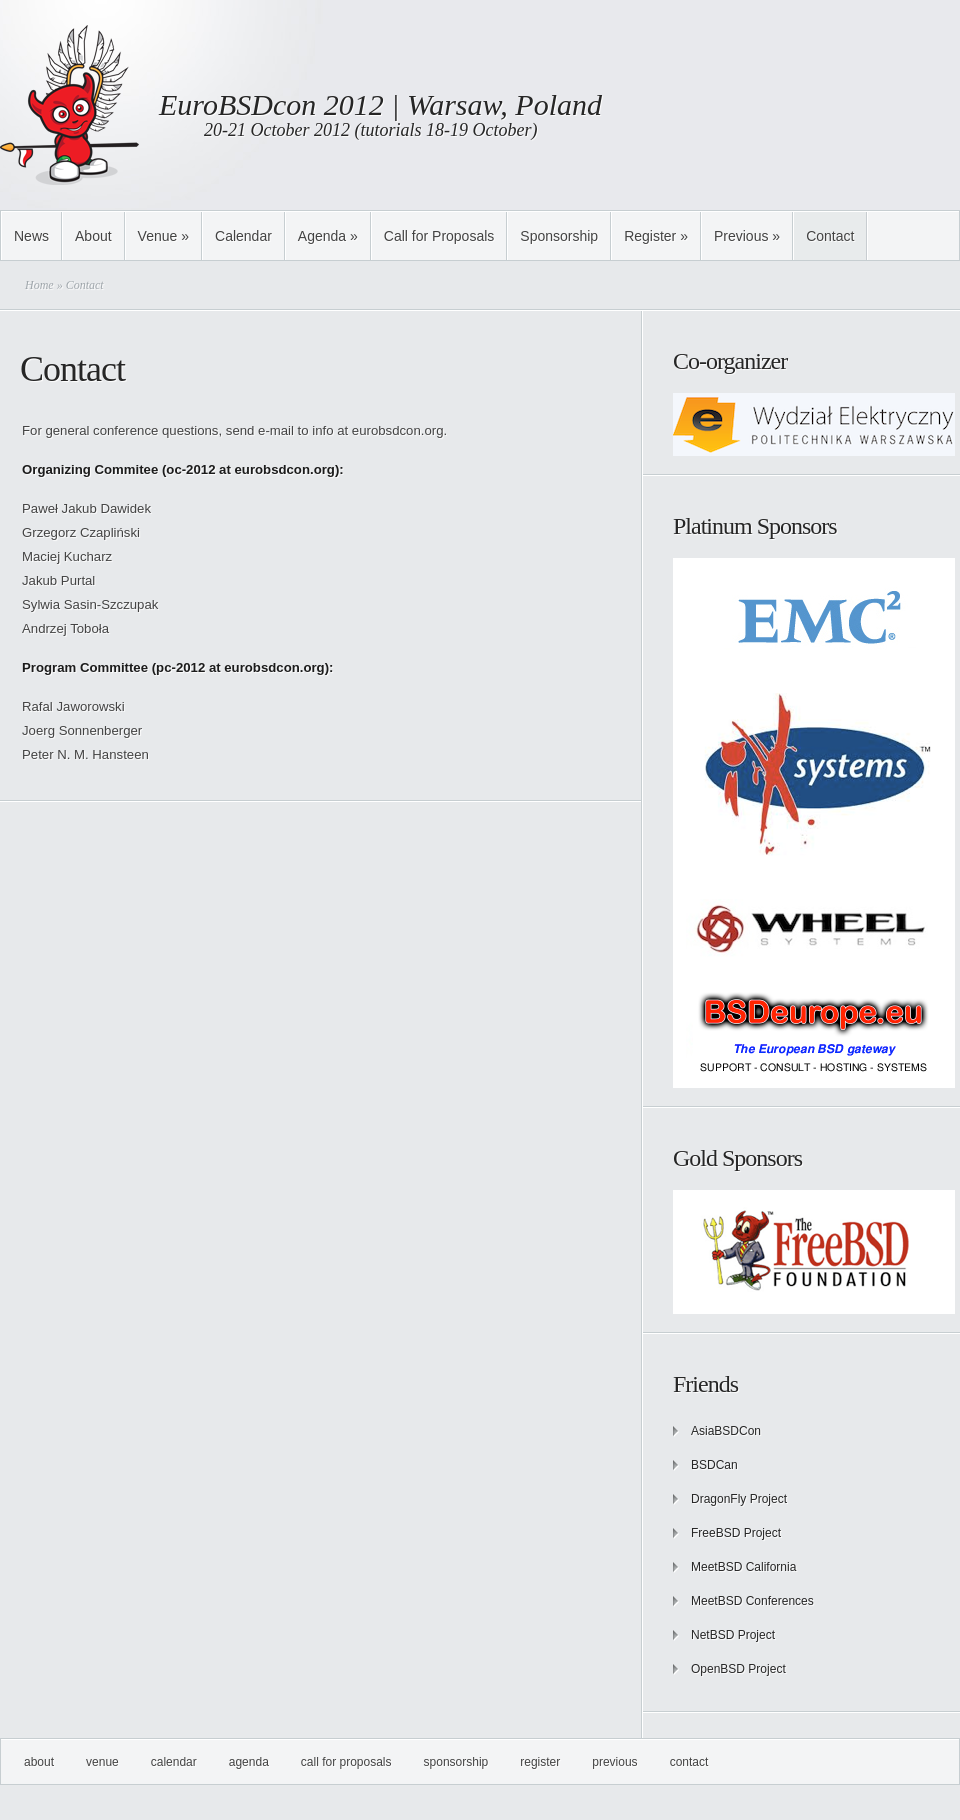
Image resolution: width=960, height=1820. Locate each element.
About (93, 236)
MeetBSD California (743, 1567)
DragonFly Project (739, 1499)
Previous (747, 236)
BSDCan (714, 1465)
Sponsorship (559, 236)
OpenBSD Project (738, 1669)
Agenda (328, 236)
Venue (163, 236)
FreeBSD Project (736, 1533)
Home (39, 285)
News (31, 236)
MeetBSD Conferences (752, 1601)
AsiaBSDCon (726, 1431)
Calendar (243, 236)
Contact (830, 236)
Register (656, 236)
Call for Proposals (439, 236)
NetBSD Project (733, 1635)
